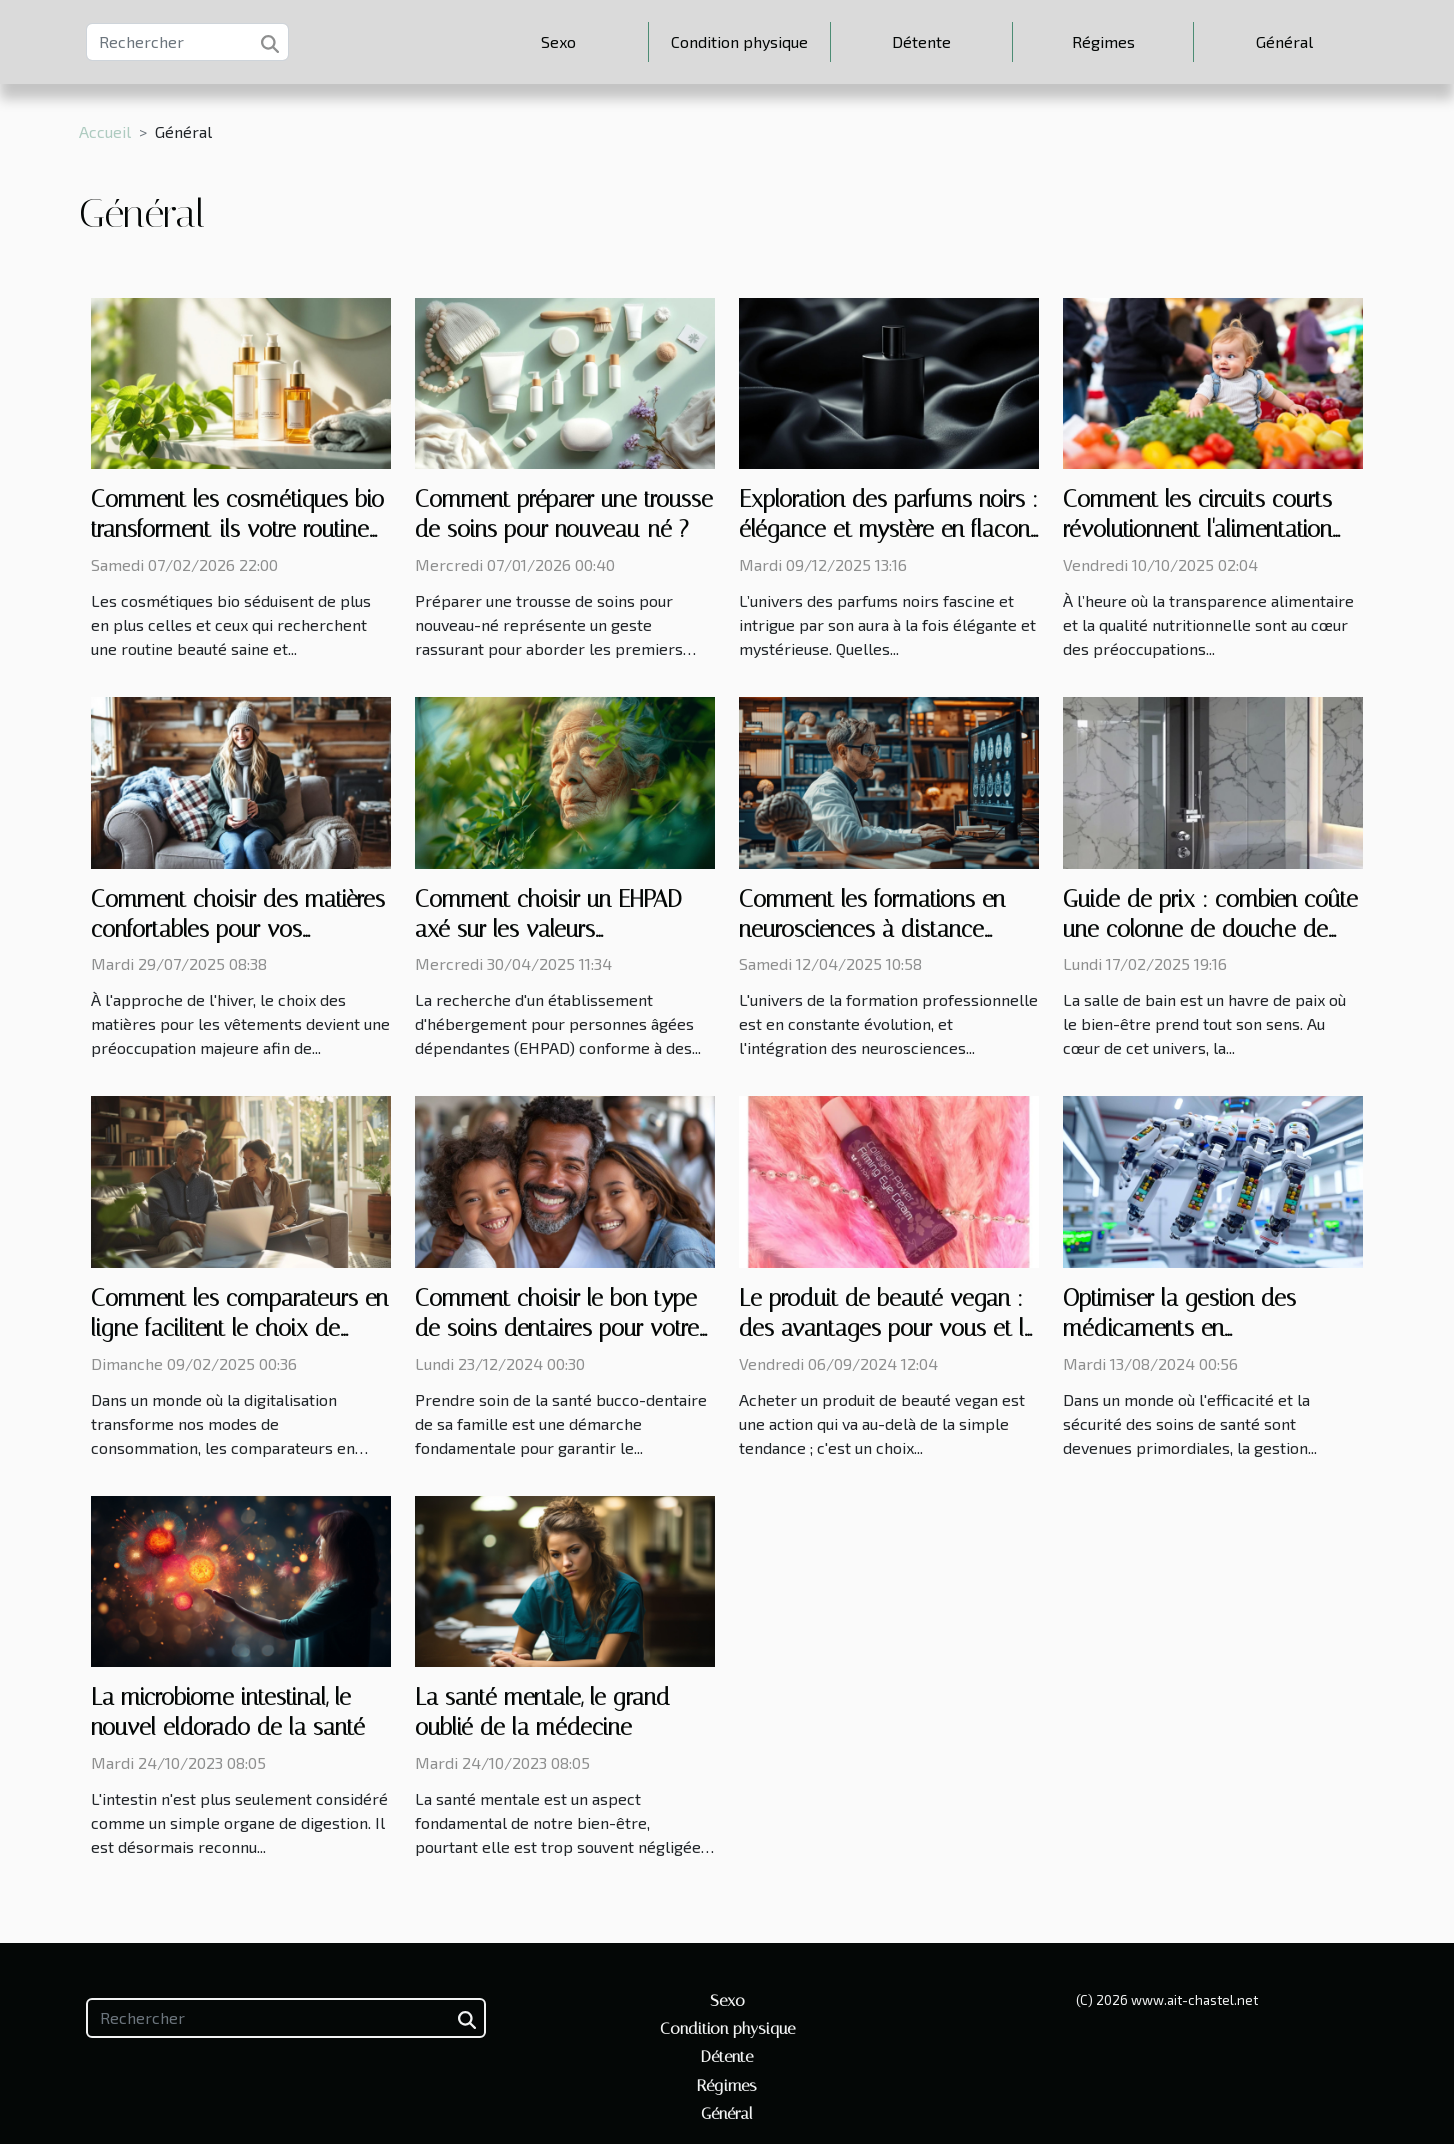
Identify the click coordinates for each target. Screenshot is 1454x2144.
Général (1284, 41)
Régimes (1103, 41)
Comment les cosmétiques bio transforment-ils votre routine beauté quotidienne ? (237, 529)
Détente (921, 41)
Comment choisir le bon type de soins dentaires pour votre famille (557, 1328)
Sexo (558, 41)
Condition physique (739, 41)
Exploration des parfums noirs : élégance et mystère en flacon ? (888, 529)
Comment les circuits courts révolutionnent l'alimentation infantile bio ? (1197, 529)
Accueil (105, 131)
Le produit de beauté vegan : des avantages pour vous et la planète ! (887, 1328)
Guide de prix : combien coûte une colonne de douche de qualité (1210, 929)
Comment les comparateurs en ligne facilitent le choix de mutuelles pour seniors (239, 1328)
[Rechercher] (187, 42)
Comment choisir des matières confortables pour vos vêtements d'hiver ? (238, 929)
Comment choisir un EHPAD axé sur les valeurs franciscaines (548, 929)
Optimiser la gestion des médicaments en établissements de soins (1179, 1328)
